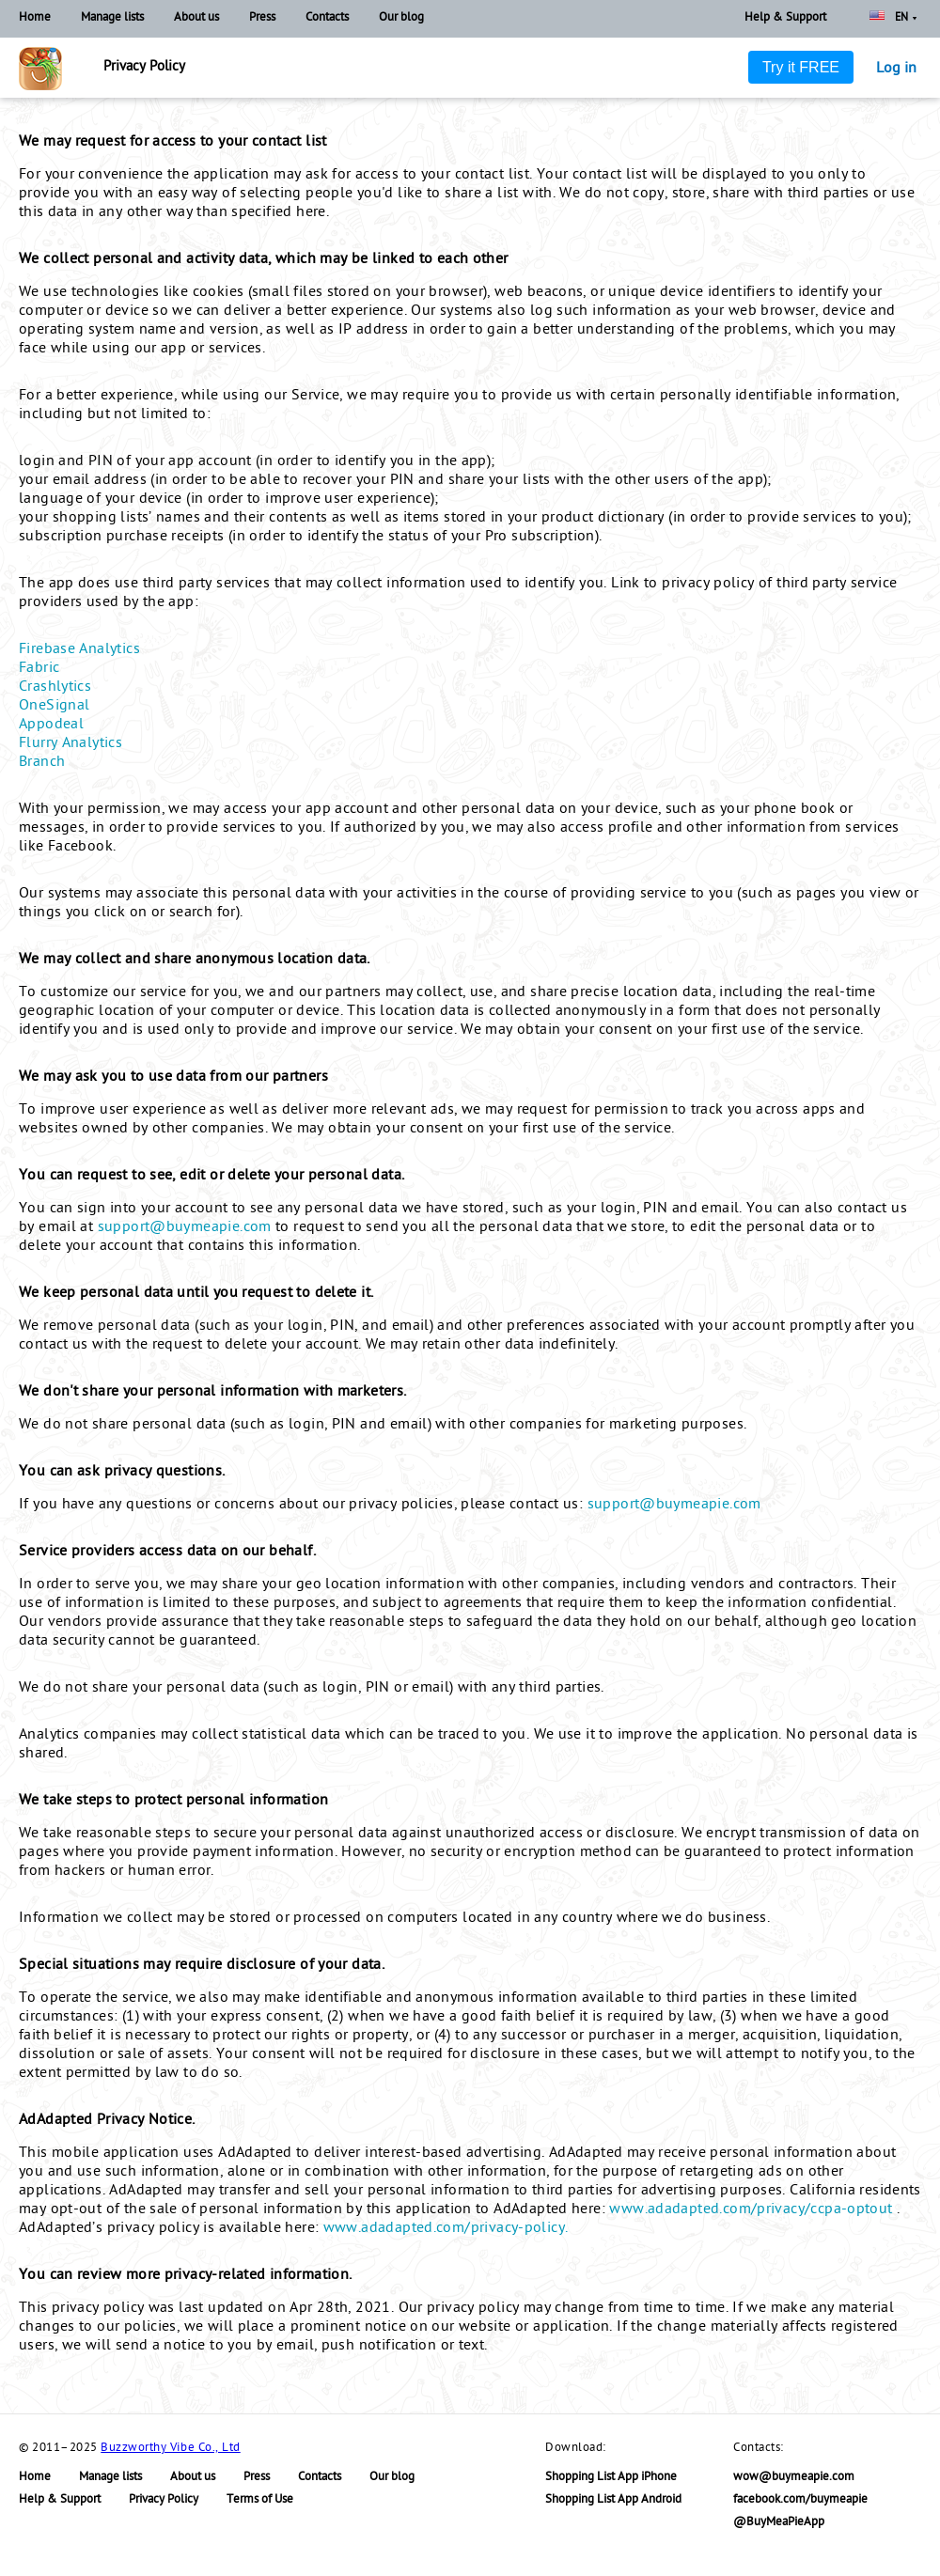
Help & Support (785, 18)
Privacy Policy (163, 2500)
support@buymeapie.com (185, 1228)
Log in (896, 69)
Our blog (401, 18)
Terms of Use (260, 2500)
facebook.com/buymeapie (800, 2500)
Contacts (327, 18)
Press (262, 18)
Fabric (39, 669)
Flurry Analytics (70, 744)
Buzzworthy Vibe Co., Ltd (170, 2449)
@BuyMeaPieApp (778, 2523)
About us (196, 18)
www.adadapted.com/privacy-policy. (446, 2229)
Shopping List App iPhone (611, 2478)
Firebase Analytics (79, 650)
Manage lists (112, 18)
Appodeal (51, 725)
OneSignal (54, 706)
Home (35, 18)
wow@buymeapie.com (793, 2478)
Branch (42, 763)
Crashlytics (55, 687)
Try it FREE (800, 67)
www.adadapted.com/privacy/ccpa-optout (753, 2210)
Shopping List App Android (613, 2500)
